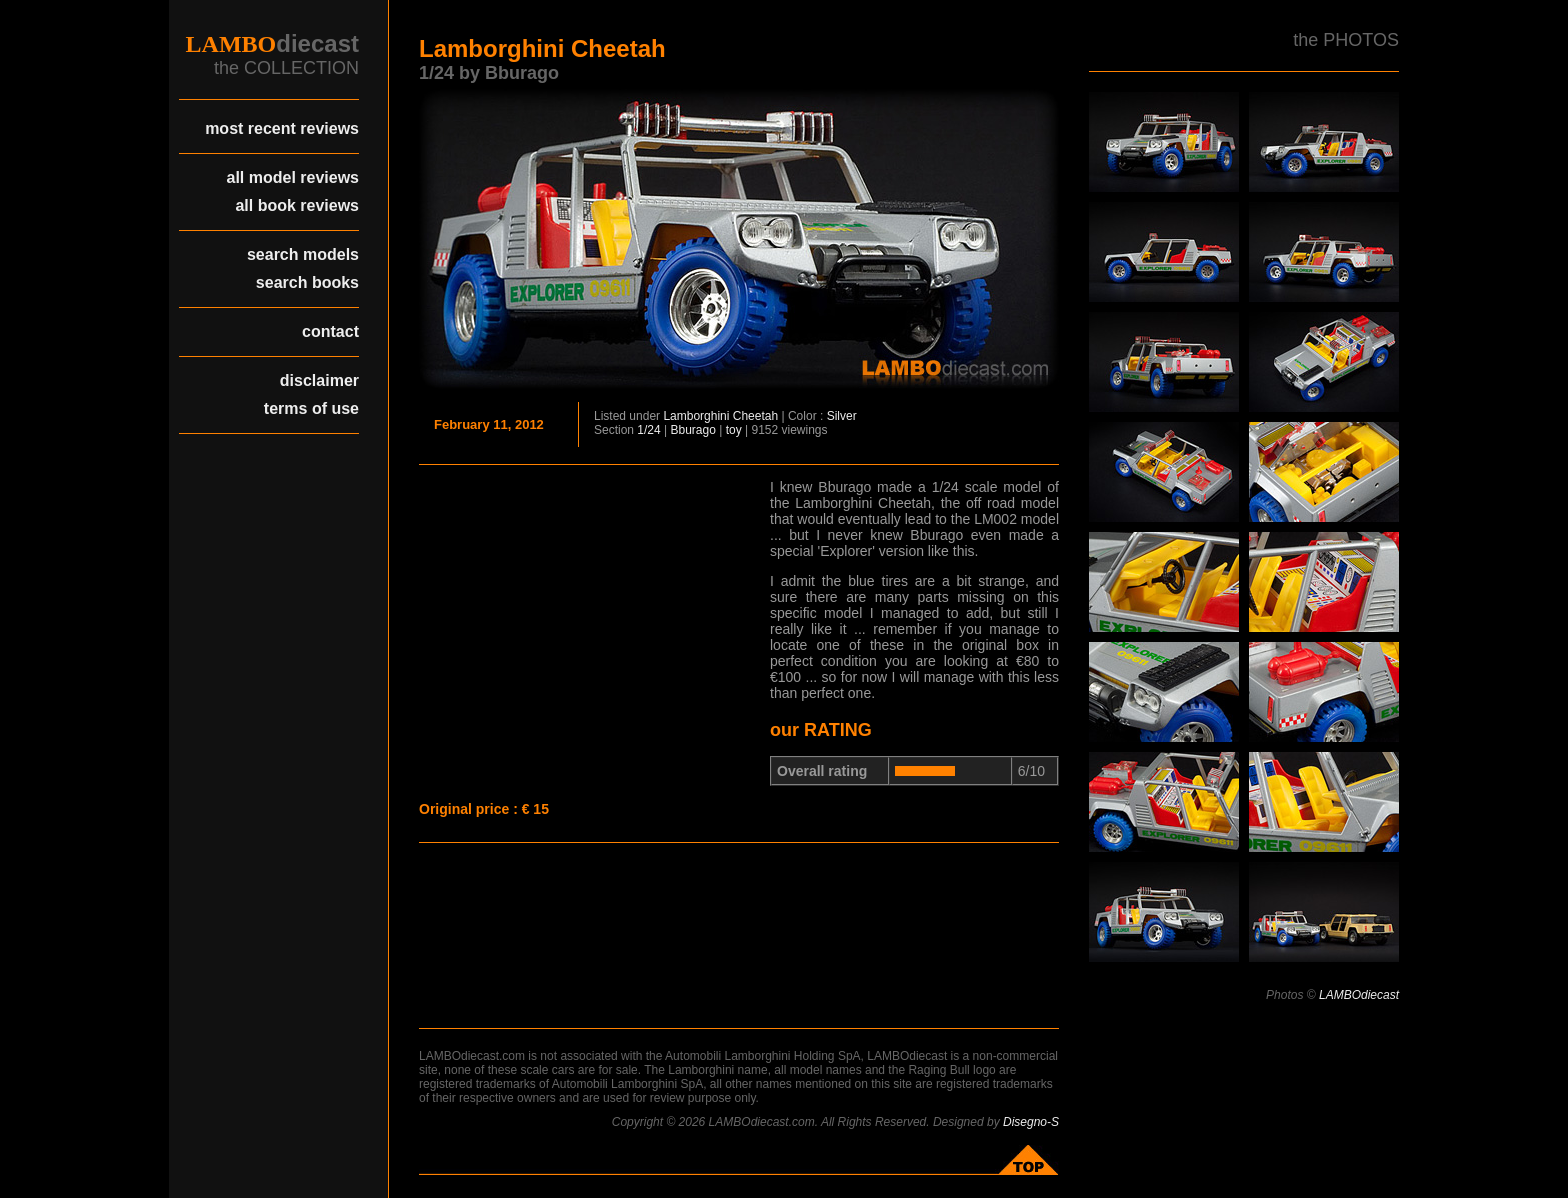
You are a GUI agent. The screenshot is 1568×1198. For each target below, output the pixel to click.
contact (330, 331)
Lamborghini (696, 416)
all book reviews (297, 205)
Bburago (693, 430)
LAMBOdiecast (1359, 995)
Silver (842, 416)
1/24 (648, 430)
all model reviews (292, 177)
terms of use (311, 408)
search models (303, 254)
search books (307, 282)
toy (734, 430)
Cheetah (755, 416)
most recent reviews (282, 128)
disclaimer (319, 380)
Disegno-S (1031, 1122)
